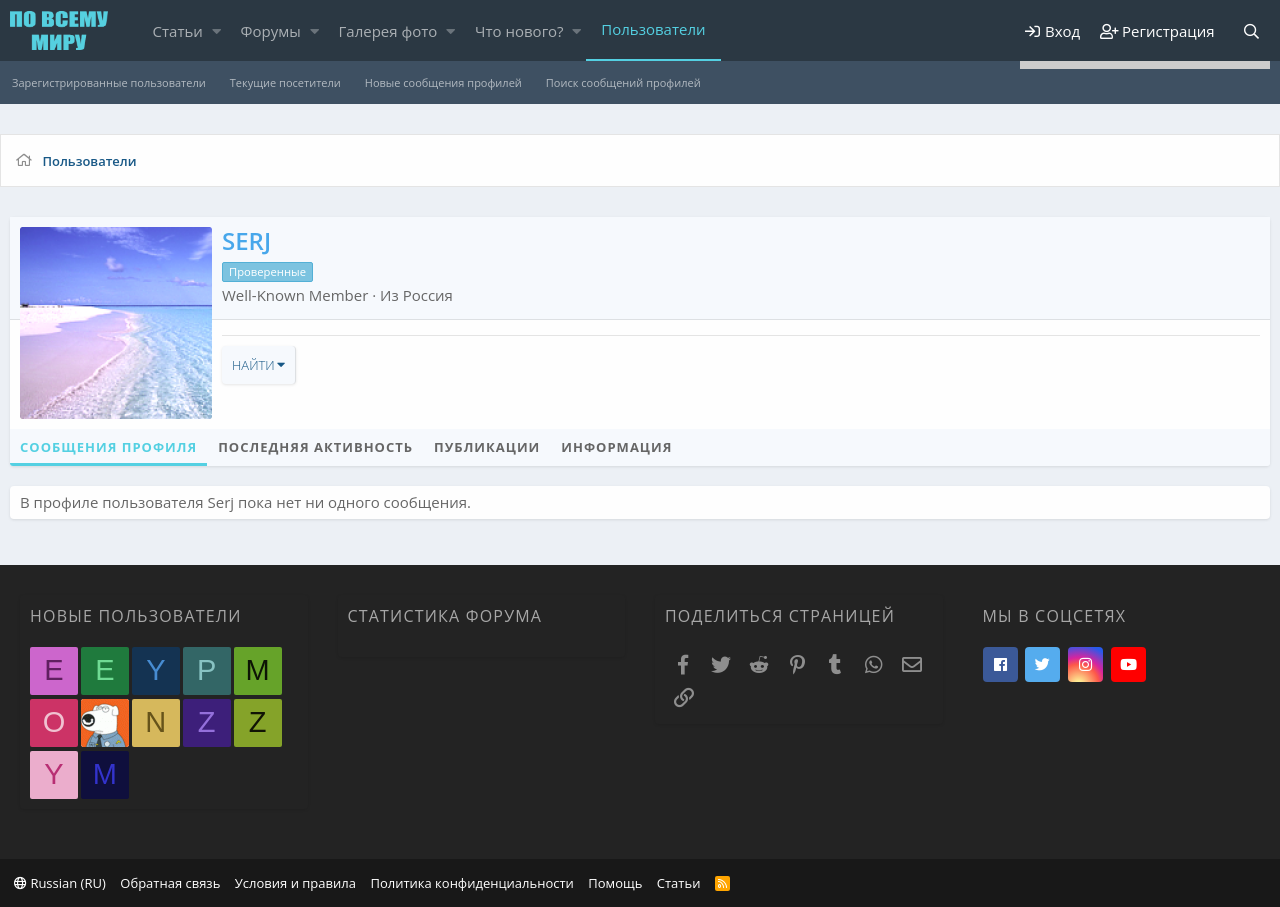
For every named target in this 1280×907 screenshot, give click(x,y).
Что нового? (519, 31)
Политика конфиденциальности (471, 883)
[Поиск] (1251, 31)
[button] (216, 31)
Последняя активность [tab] (315, 447)
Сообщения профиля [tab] (108, 447)
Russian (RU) (60, 883)
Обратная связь (170, 883)
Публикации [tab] (487, 447)
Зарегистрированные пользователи (109, 82)
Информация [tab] (616, 447)
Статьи (178, 31)
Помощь (615, 883)
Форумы (271, 31)
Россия (428, 295)
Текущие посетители (285, 82)
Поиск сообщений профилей (623, 82)
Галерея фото (388, 31)
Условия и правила (295, 883)
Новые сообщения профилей (443, 82)
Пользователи (653, 29)
